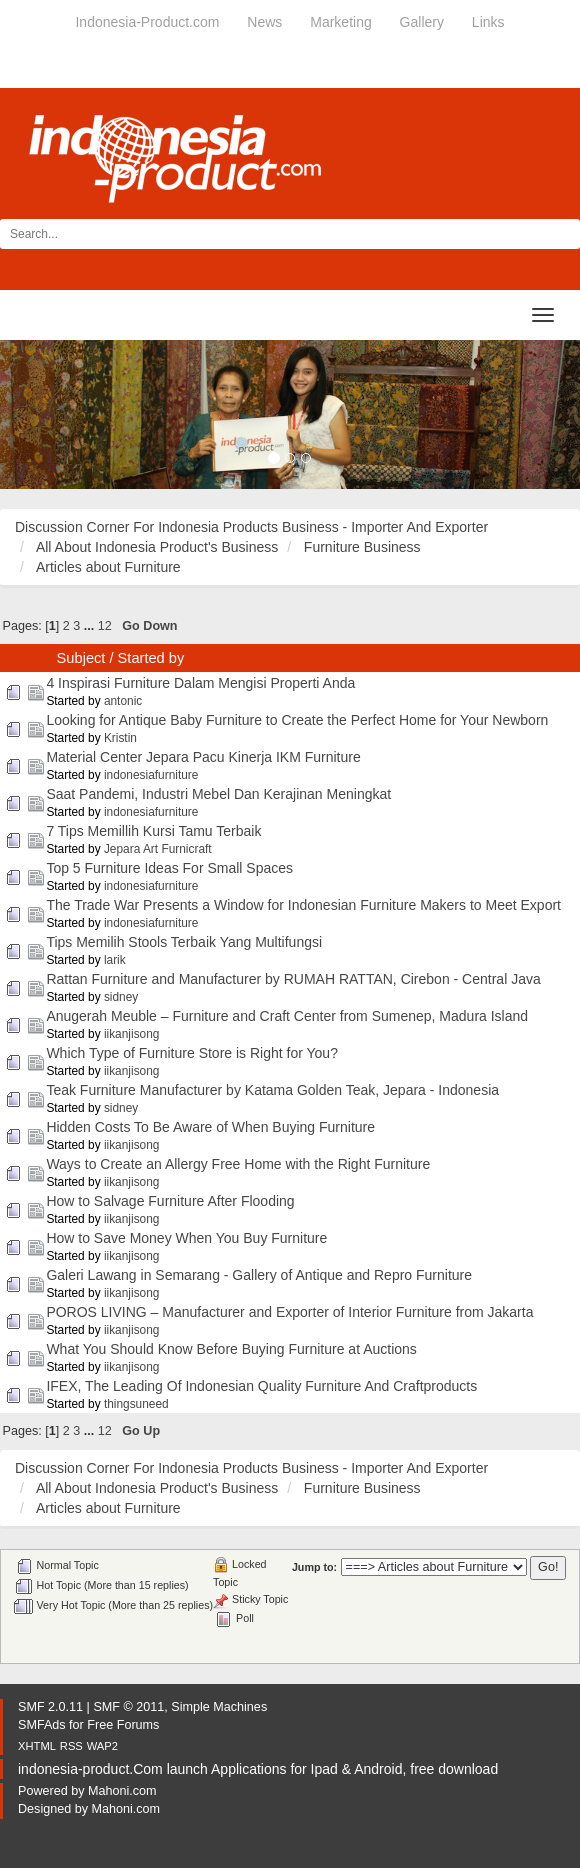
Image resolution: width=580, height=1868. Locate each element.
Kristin (120, 738)
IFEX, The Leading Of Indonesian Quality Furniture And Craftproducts (261, 1386)
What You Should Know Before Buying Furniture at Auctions (231, 1349)
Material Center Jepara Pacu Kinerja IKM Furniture (203, 757)
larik (115, 960)
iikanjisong (132, 1034)
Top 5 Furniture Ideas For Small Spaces (169, 868)
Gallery (422, 22)
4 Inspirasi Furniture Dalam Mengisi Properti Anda (200, 683)
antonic (123, 701)
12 (105, 626)
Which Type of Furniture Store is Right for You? (192, 1053)
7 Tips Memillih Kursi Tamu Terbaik (153, 831)
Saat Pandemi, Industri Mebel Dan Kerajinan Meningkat (218, 794)
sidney (121, 997)
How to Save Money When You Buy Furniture (186, 1238)
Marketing (340, 22)
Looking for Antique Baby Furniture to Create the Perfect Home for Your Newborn (297, 720)
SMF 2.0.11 (50, 1707)
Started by (151, 658)
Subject (81, 658)
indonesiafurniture (151, 775)
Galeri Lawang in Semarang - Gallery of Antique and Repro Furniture (259, 1275)
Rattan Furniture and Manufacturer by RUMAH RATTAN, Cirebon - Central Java (293, 979)
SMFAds (42, 1725)
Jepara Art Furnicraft (158, 849)
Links (488, 22)
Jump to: (314, 1567)
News (264, 22)
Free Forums (123, 1725)
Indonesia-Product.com (147, 22)
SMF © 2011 (128, 1707)
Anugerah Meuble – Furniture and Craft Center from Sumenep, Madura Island (287, 1016)
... (91, 626)
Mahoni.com (122, 1791)
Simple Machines (219, 1707)
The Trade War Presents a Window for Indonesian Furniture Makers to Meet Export (303, 905)
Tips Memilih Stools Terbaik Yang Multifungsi (184, 942)
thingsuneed (136, 1404)
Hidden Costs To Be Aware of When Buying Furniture (210, 1127)
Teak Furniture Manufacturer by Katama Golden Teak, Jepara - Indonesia (272, 1090)
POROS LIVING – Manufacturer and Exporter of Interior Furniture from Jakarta (289, 1312)
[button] (43, 414)
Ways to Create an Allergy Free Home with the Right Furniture (238, 1164)
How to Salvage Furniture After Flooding (170, 1201)
